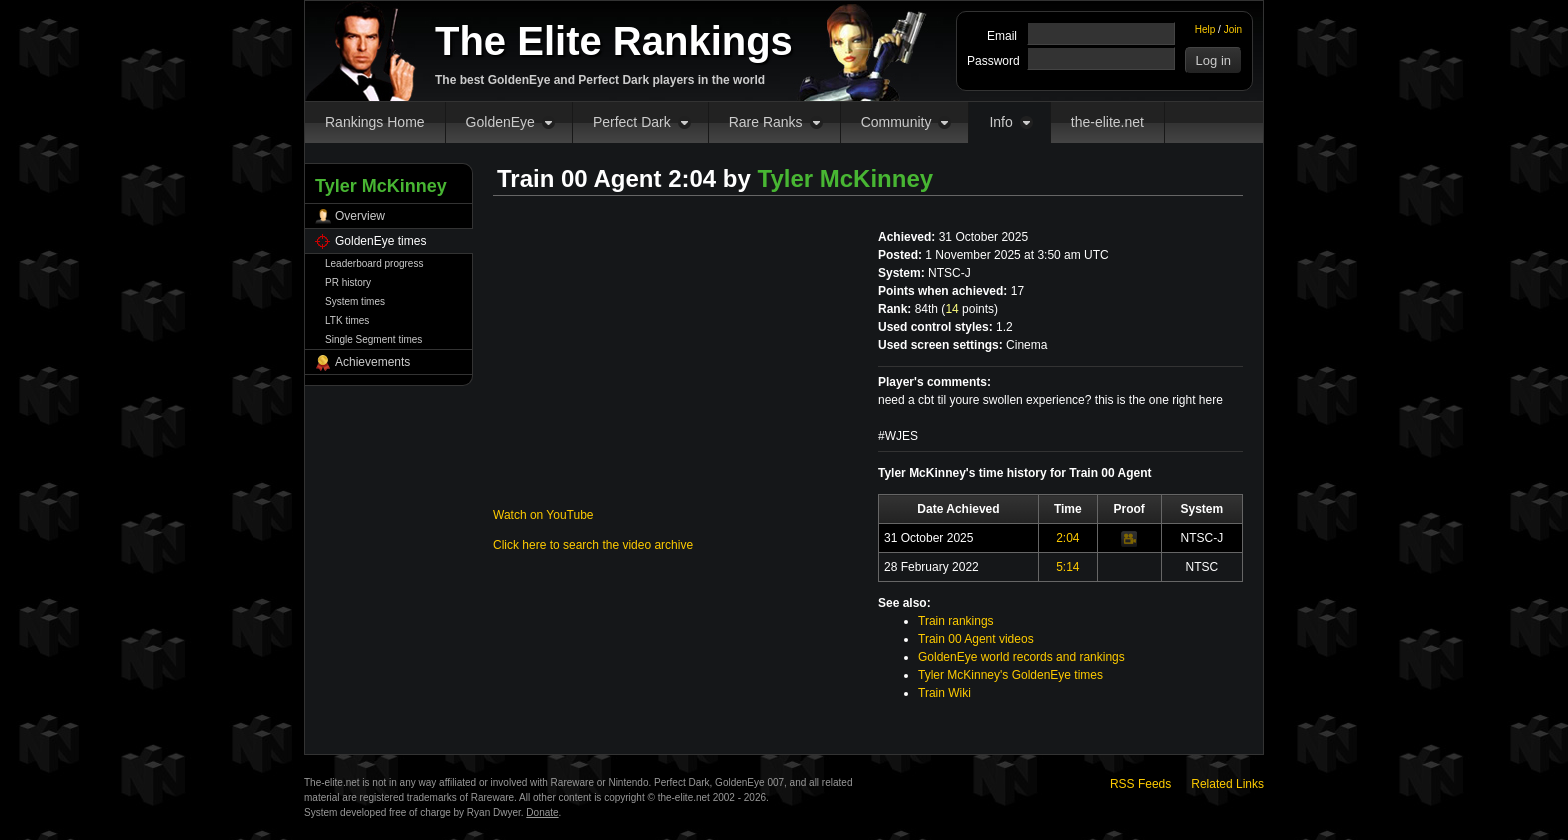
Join (1233, 29)
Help (1205, 29)
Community (896, 122)
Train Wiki (944, 693)
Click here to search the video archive (593, 545)
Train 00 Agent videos (976, 639)
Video (1129, 539)
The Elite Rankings (614, 41)
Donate (542, 812)
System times (355, 301)
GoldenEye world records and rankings (1021, 657)
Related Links (1227, 784)
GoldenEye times (380, 241)
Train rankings (956, 621)
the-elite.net (1107, 122)
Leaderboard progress (374, 263)
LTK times (347, 320)
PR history (348, 282)
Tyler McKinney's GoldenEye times (1010, 675)
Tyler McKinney (846, 178)
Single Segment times (373, 339)
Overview (360, 216)
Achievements (372, 362)
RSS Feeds (1140, 784)
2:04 (1067, 538)
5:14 (1067, 567)
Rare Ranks (766, 122)
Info (1000, 122)
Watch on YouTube (543, 515)
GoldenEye (500, 122)
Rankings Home (375, 122)
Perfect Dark (632, 122)
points (969, 309)
